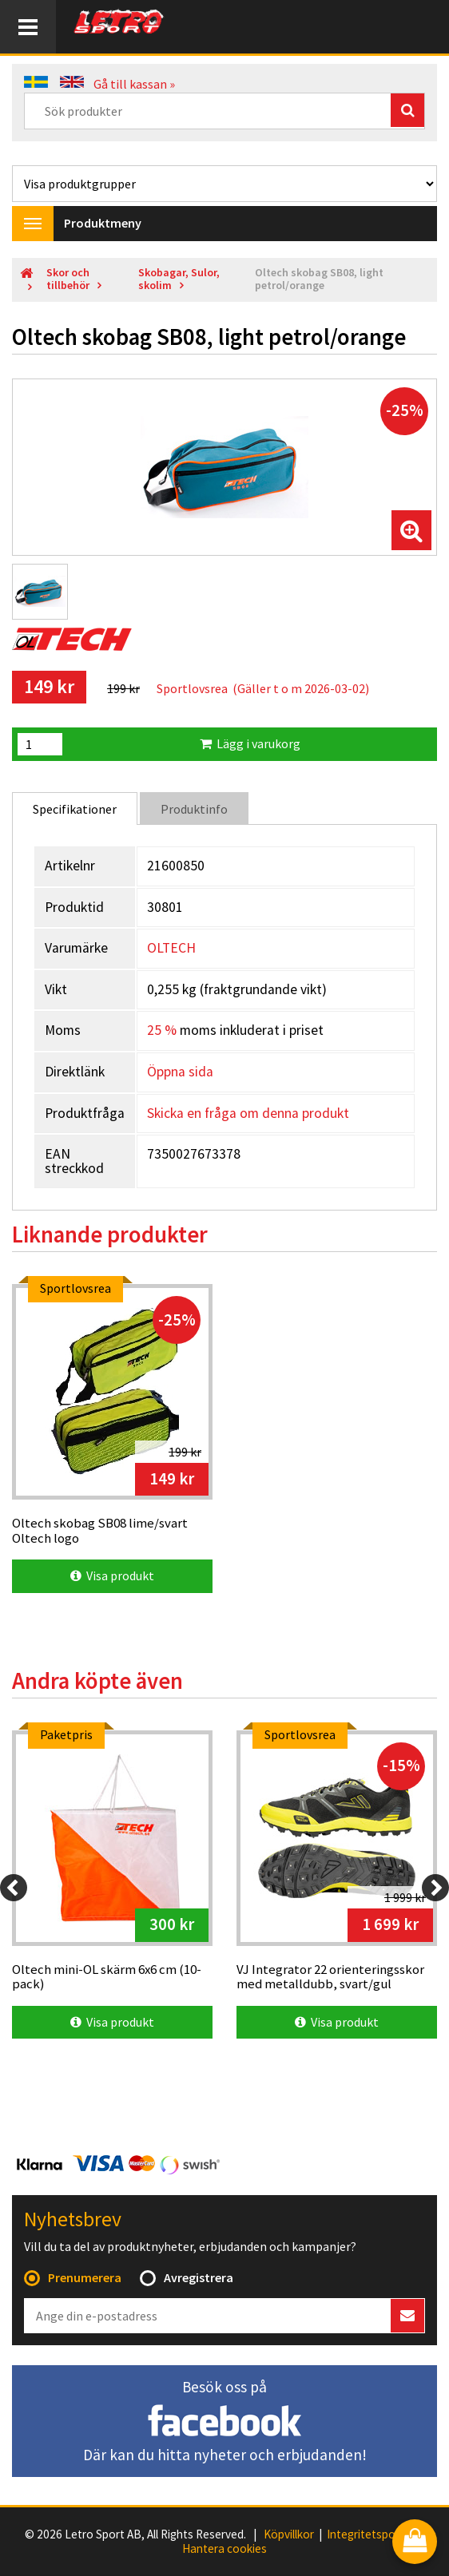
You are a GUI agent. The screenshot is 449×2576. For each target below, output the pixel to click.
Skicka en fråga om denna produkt (248, 1113)
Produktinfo (194, 809)
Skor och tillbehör (67, 279)
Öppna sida (180, 1071)
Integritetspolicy (369, 2534)
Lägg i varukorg (250, 743)
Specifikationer (75, 809)
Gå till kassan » (134, 84)
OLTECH (171, 948)
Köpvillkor (289, 2534)
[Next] (435, 1887)
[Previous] (13, 1887)
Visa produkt (112, 1575)
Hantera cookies (224, 2549)
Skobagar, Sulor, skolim (179, 279)
